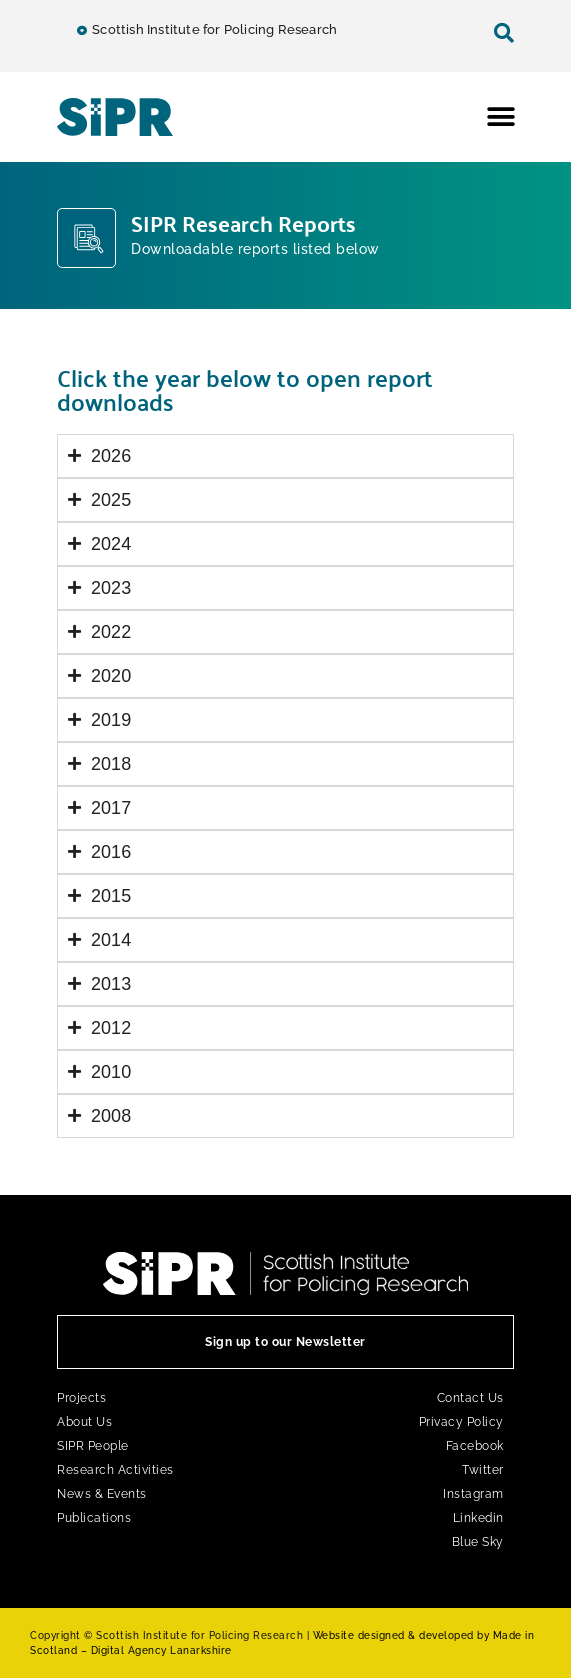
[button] (501, 116)
